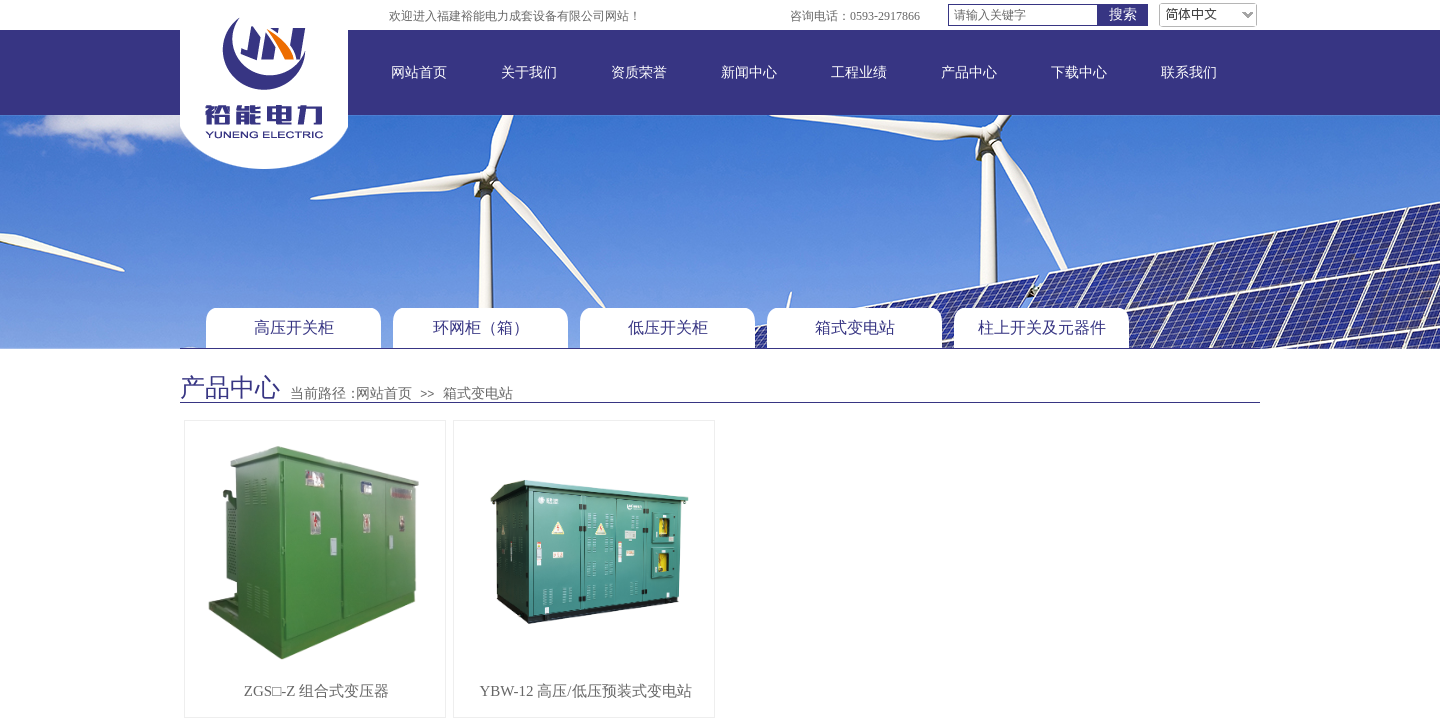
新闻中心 (749, 72)
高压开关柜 (294, 327)
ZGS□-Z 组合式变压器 (316, 691)
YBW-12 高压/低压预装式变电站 (585, 691)
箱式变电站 (855, 327)
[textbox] (1023, 15)
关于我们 (529, 72)
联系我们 (1189, 72)
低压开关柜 (668, 327)
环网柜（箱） (481, 327)
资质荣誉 (639, 72)
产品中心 (969, 72)
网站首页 (419, 72)
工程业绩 (859, 72)
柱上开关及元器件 (1042, 327)
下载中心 (1079, 72)
